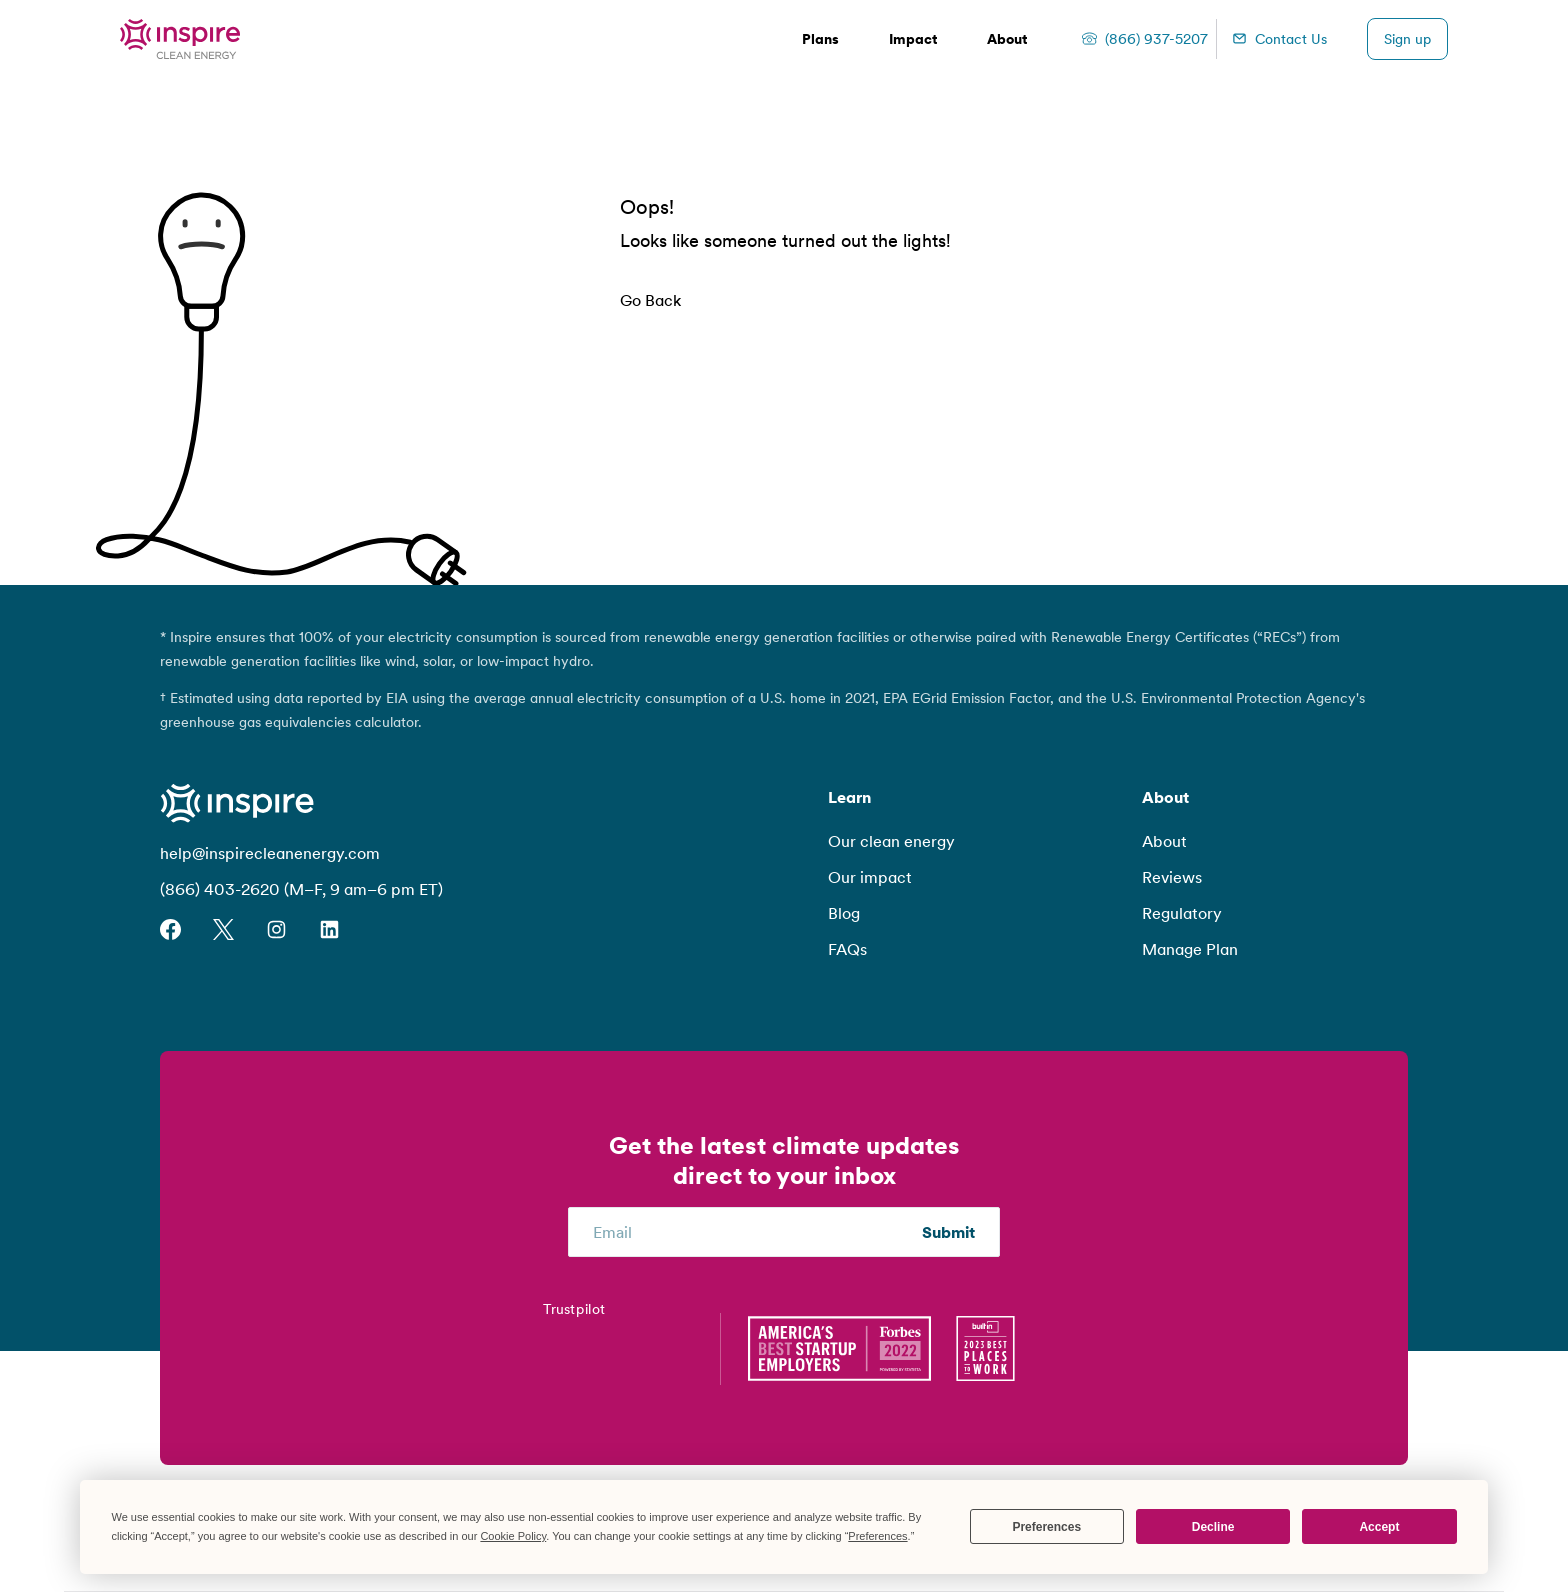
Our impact (870, 877)
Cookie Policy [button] (513, 1536)
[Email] (757, 1232)
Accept (1379, 1527)
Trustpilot (574, 1308)
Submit (948, 1232)
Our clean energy (891, 841)
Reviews (1172, 877)
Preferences (1046, 1527)
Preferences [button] (877, 1536)
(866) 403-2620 (220, 889)
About (1164, 841)
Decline (1213, 1527)
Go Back (650, 300)
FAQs (847, 949)
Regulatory (1182, 913)
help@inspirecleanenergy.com (270, 853)
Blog (844, 913)
